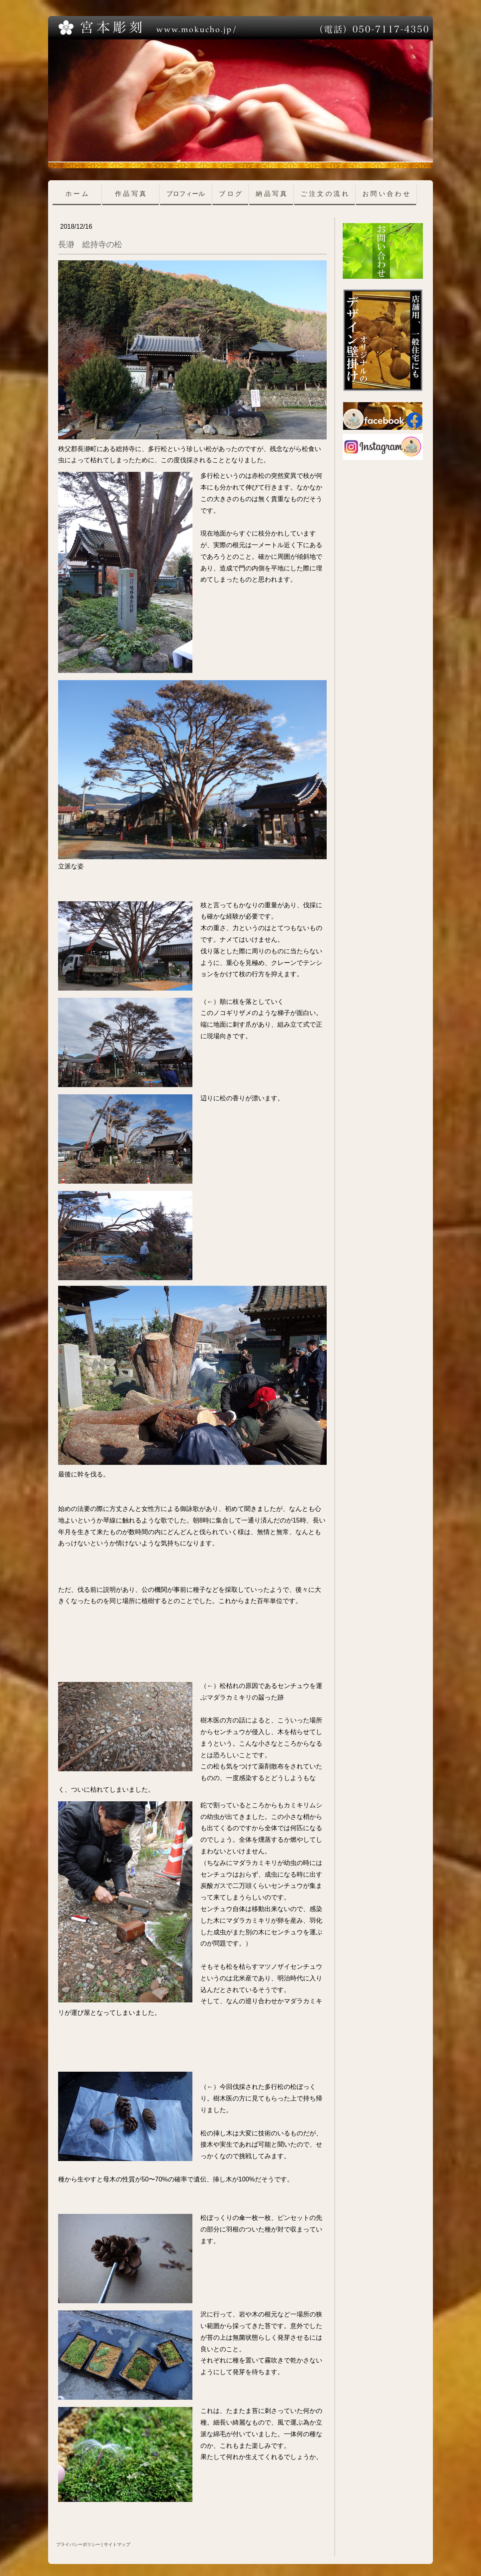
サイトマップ (117, 2544)
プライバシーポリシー (78, 2544)
